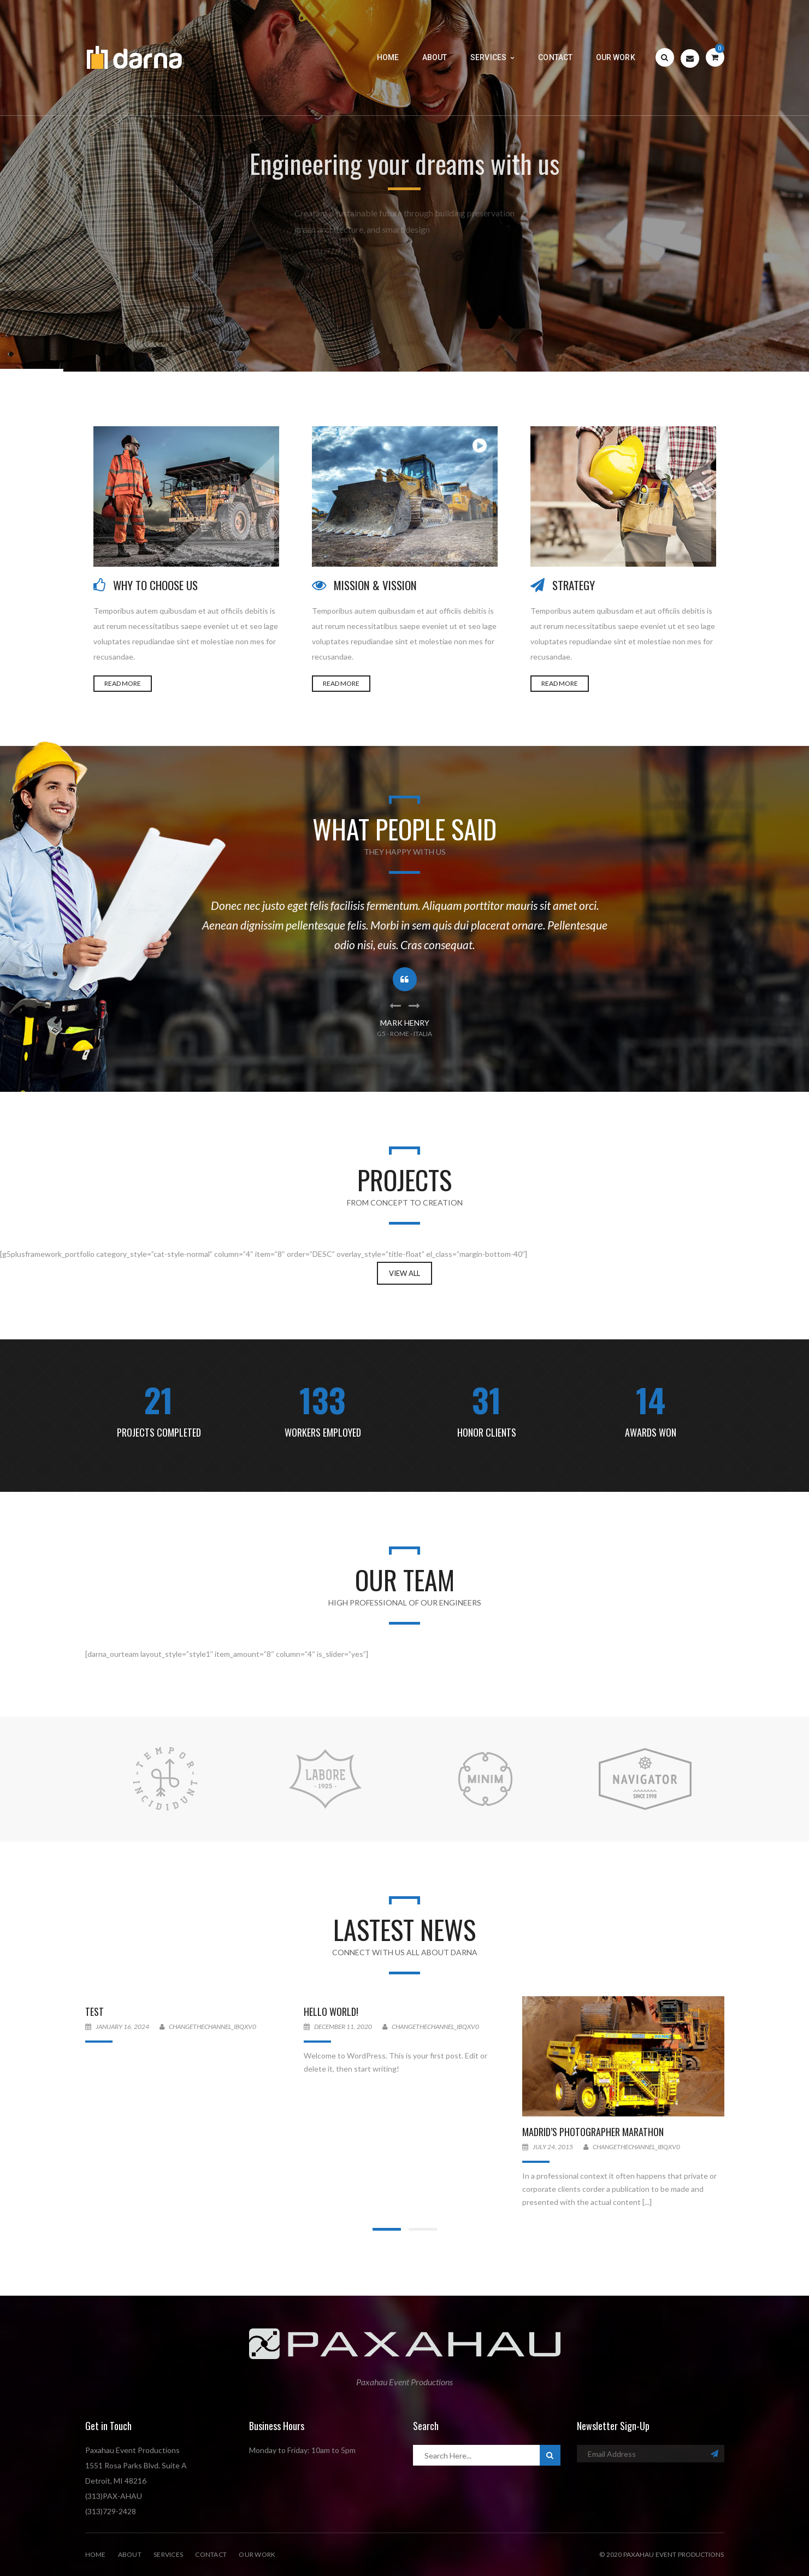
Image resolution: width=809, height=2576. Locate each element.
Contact (211, 2554)
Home (95, 2554)
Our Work (257, 2554)
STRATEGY (573, 585)
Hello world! (331, 2011)
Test (94, 2011)
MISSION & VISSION (375, 585)
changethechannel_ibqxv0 (212, 2026)
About (129, 2554)
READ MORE (122, 683)
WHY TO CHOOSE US (155, 585)
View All (404, 1273)
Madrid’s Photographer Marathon (593, 2132)
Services (168, 2554)
